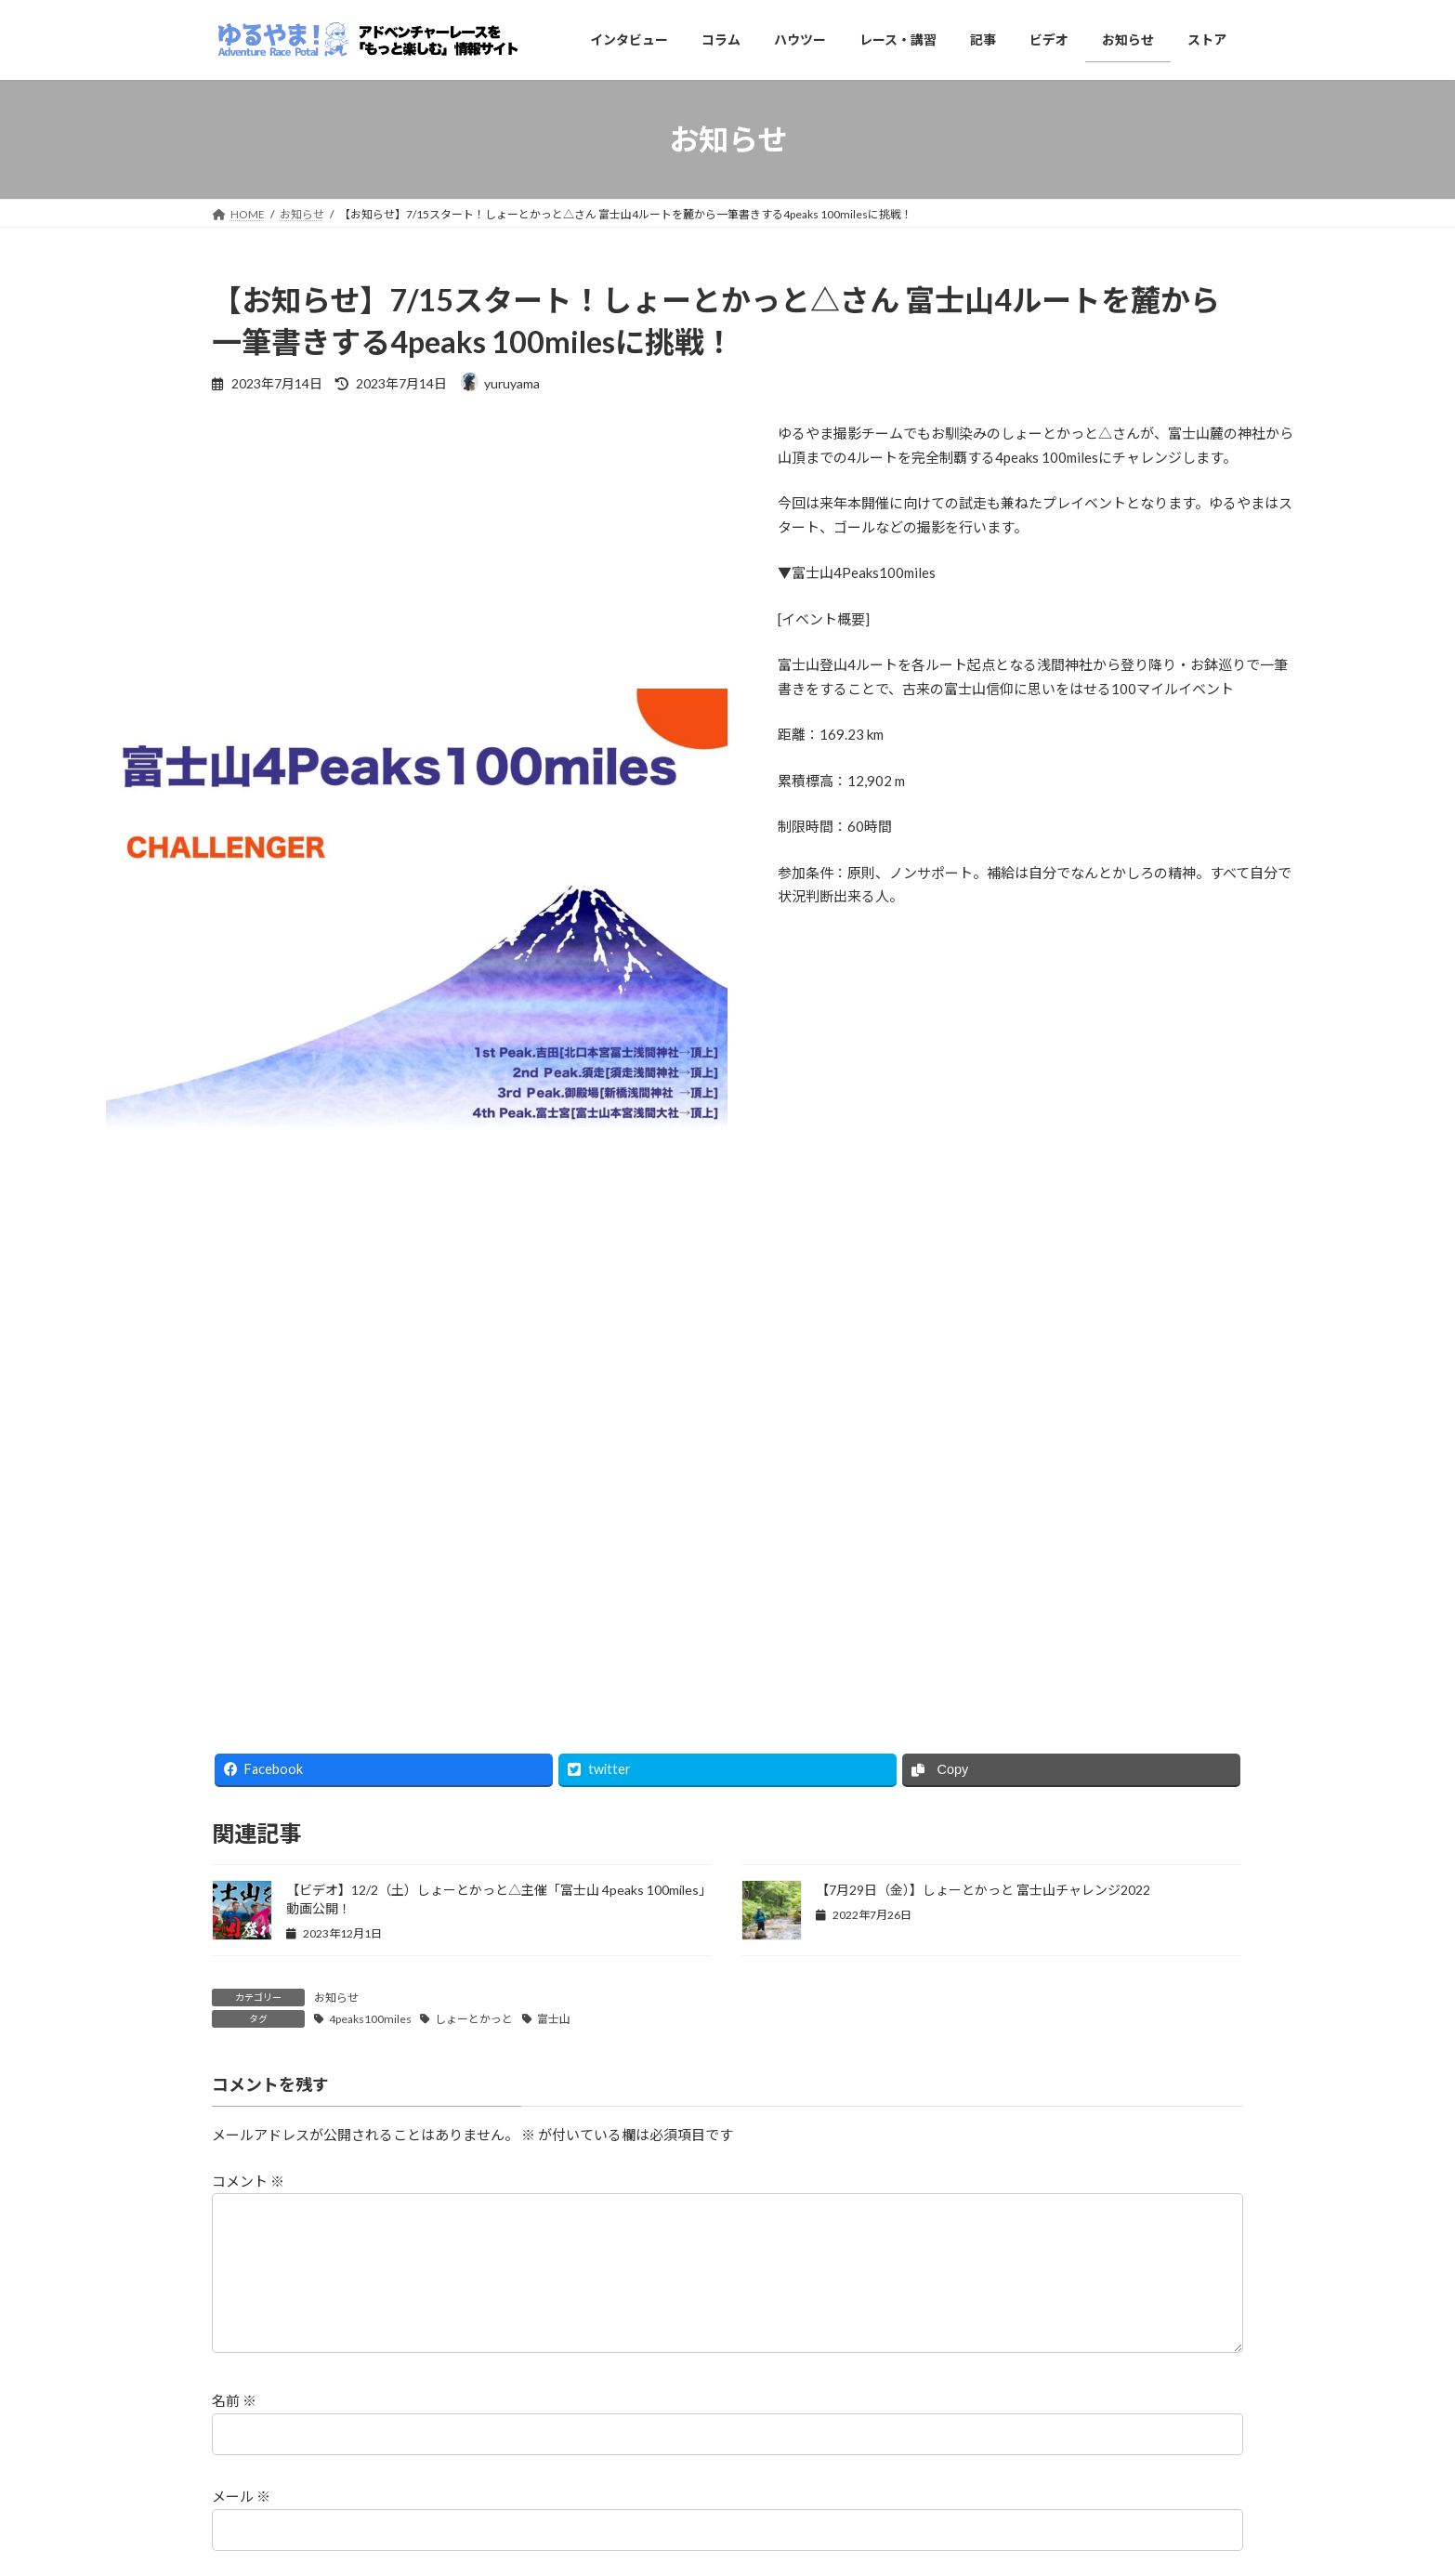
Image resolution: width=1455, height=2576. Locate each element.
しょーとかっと (474, 2019)
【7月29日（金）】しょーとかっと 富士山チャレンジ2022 (983, 1890)
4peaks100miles (370, 2019)
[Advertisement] (727, 1576)
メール (241, 2525)
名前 (234, 2430)
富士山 (553, 2019)
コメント (248, 2181)
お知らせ (336, 1997)
